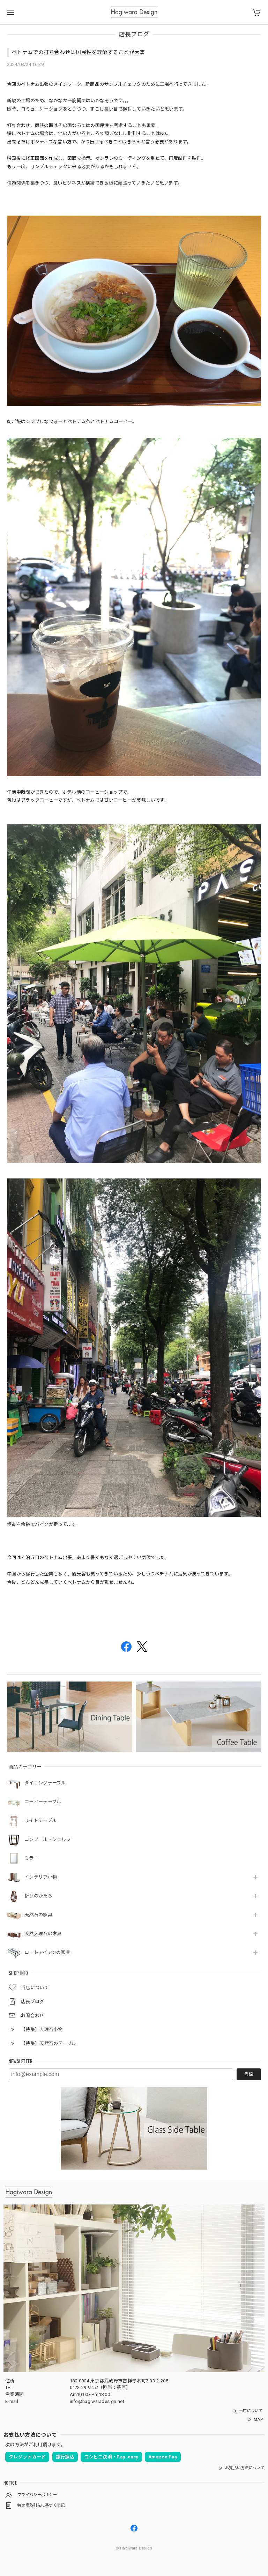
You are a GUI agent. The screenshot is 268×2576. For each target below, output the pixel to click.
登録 (249, 2074)
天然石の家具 (38, 1914)
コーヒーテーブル (42, 1801)
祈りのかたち (38, 1896)
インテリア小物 (40, 1877)
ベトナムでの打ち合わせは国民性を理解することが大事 (78, 52)
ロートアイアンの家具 (47, 1952)
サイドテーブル (40, 1820)
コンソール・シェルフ (47, 1839)
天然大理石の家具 (42, 1933)
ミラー (31, 1858)
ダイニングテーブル (45, 1782)
